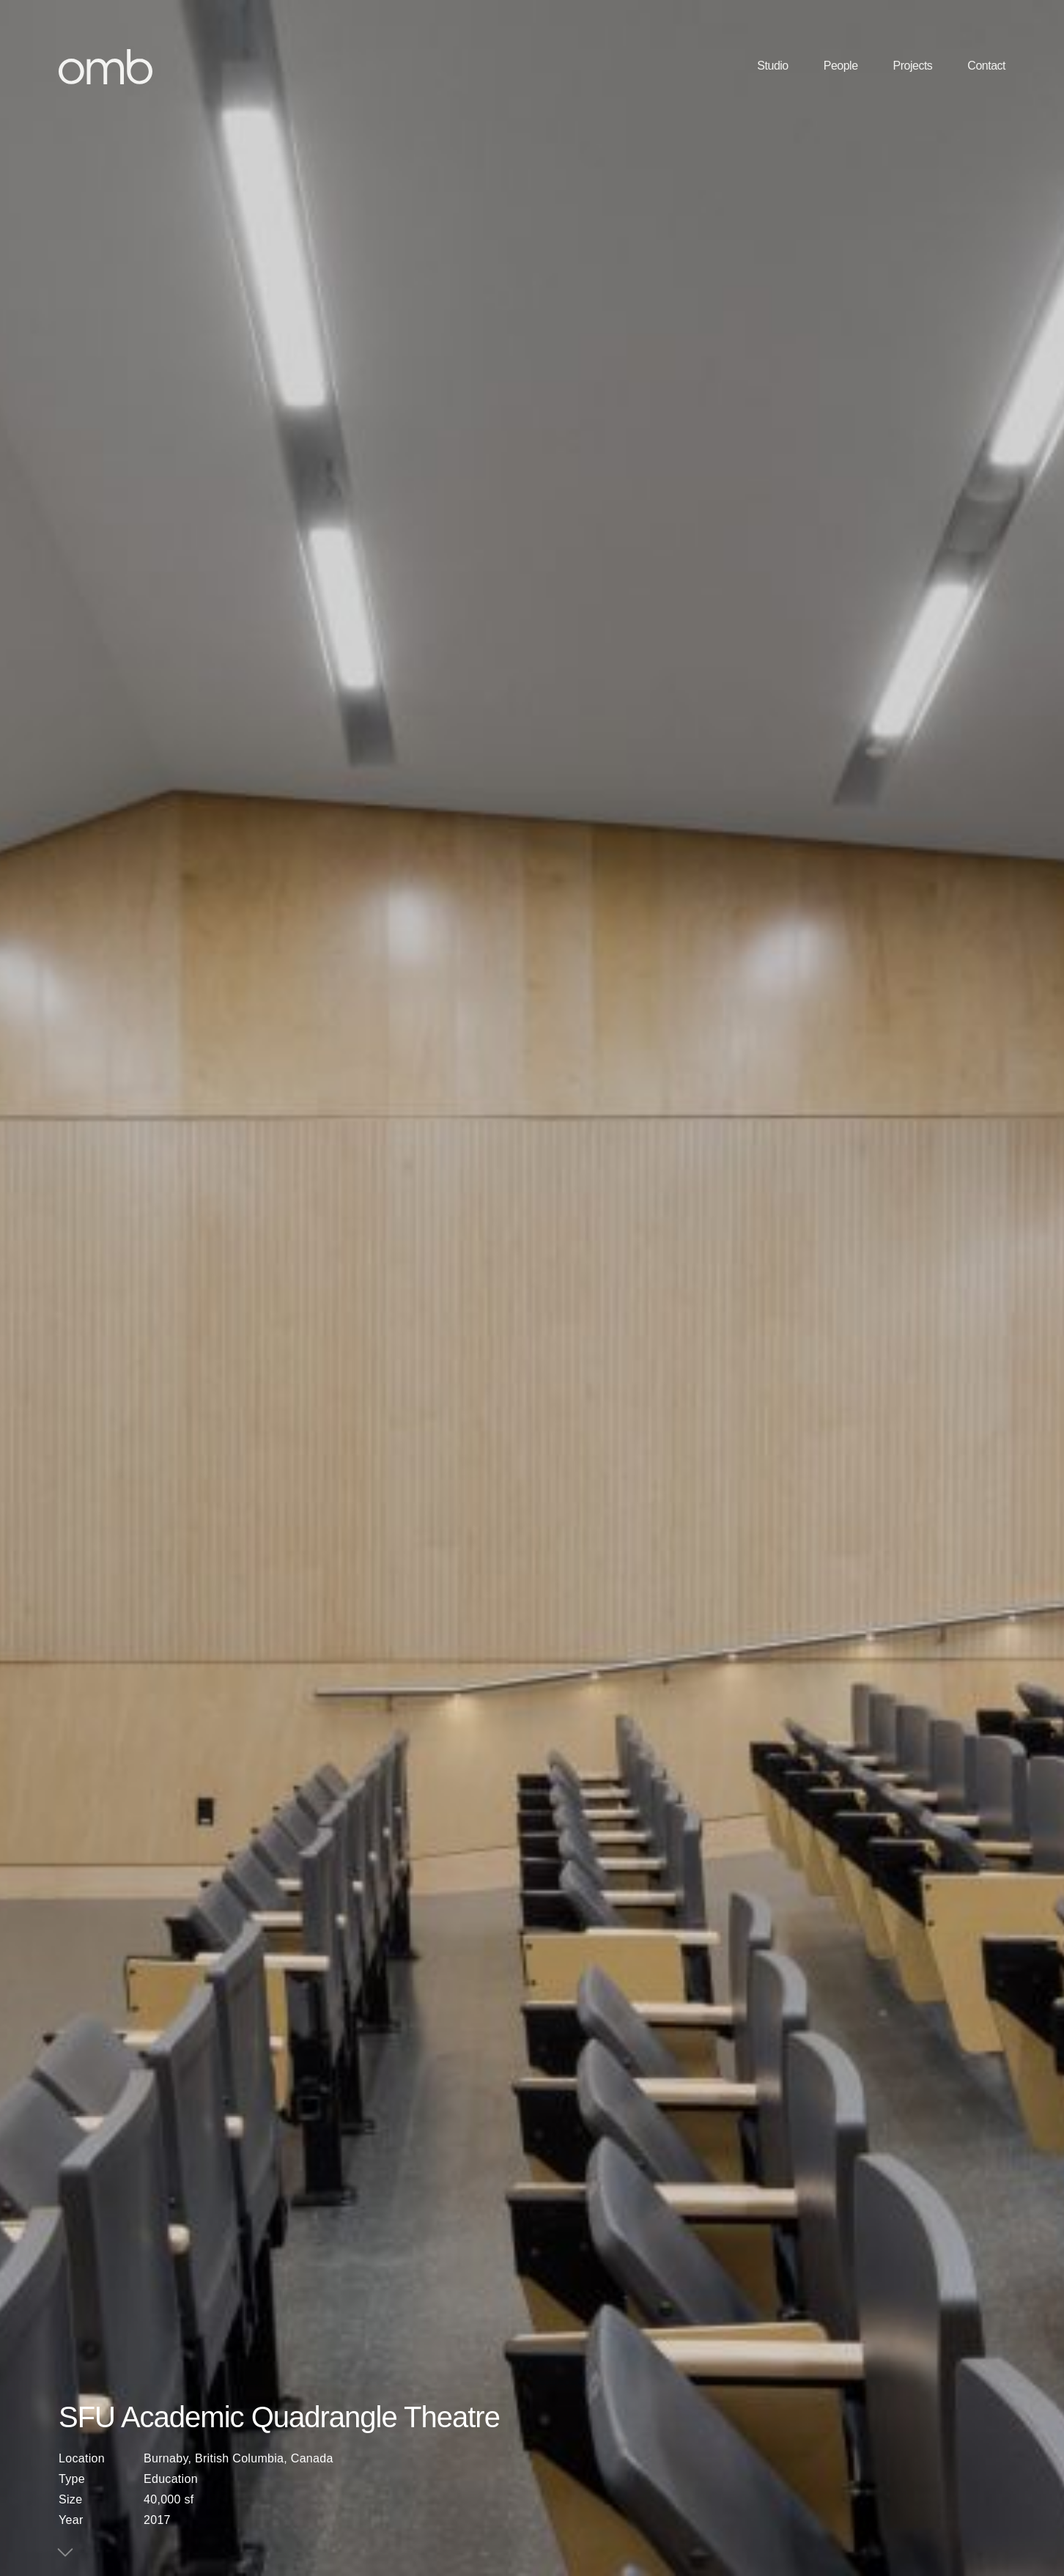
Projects (913, 65)
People (841, 65)
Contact (986, 65)
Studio (772, 65)
